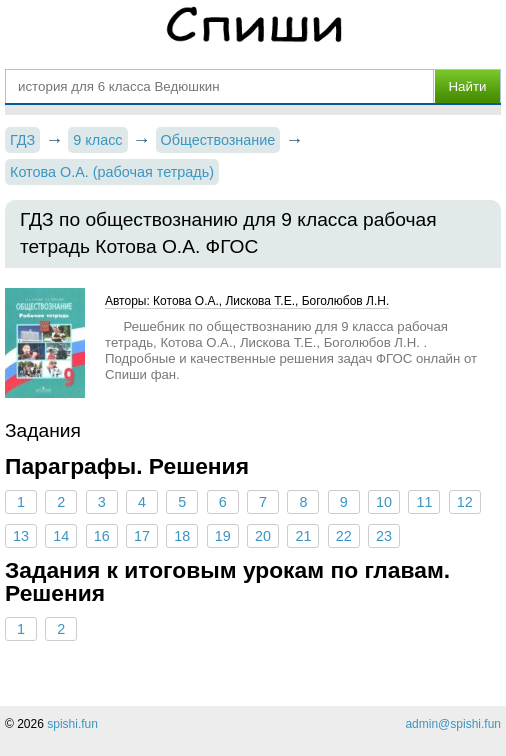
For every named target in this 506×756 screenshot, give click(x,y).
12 (465, 502)
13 (21, 536)
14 (61, 536)
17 (142, 536)
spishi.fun (72, 724)
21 (303, 536)
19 (223, 536)
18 (182, 536)
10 (384, 502)
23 (384, 536)
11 (424, 502)
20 (263, 536)
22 (344, 536)
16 (102, 536)
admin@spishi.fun (453, 724)
